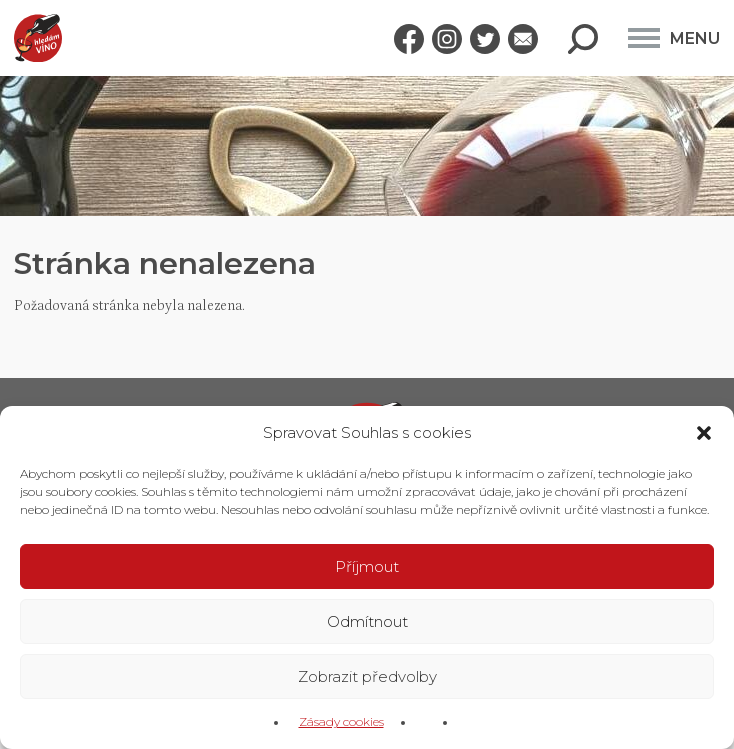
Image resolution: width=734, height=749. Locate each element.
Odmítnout (367, 621)
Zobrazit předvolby (367, 676)
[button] (704, 433)
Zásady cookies (341, 721)
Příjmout (367, 566)
